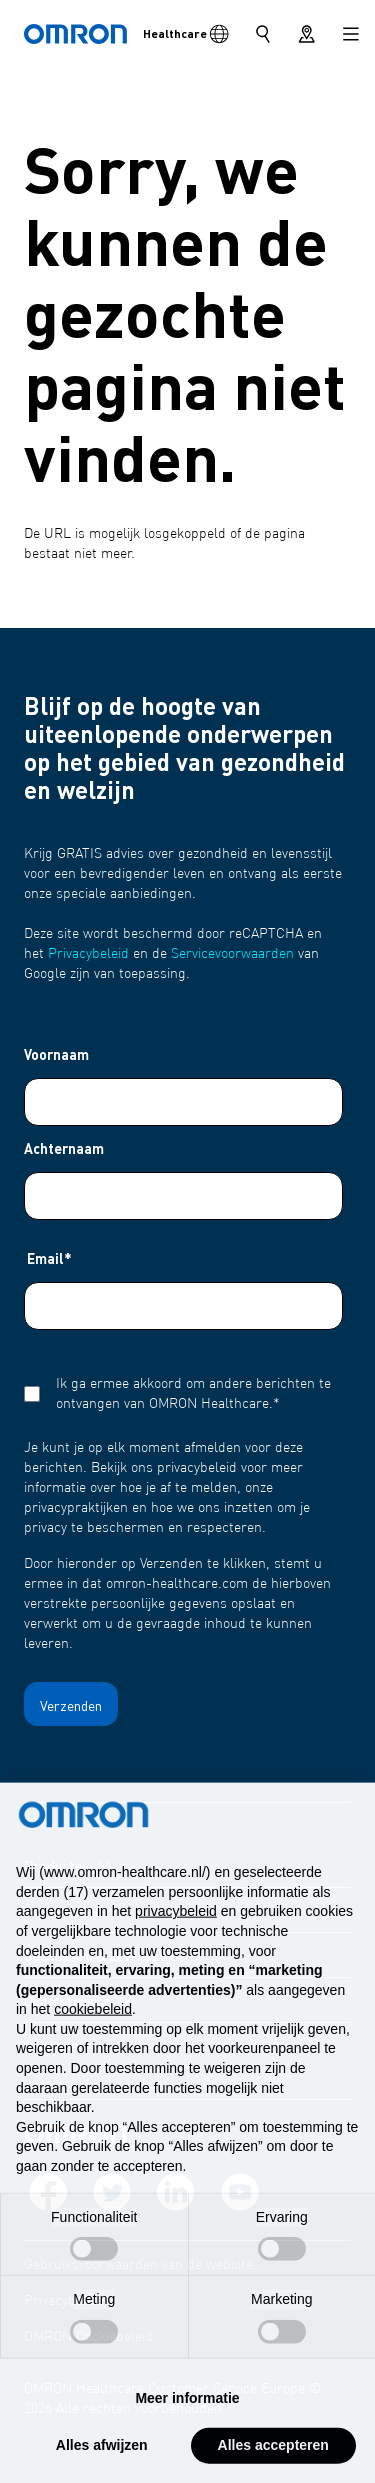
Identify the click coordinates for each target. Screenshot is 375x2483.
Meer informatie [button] (187, 2439)
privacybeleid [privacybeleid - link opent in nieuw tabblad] (176, 1953)
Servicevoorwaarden (232, 954)
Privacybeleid (88, 954)
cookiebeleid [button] (93, 2051)
